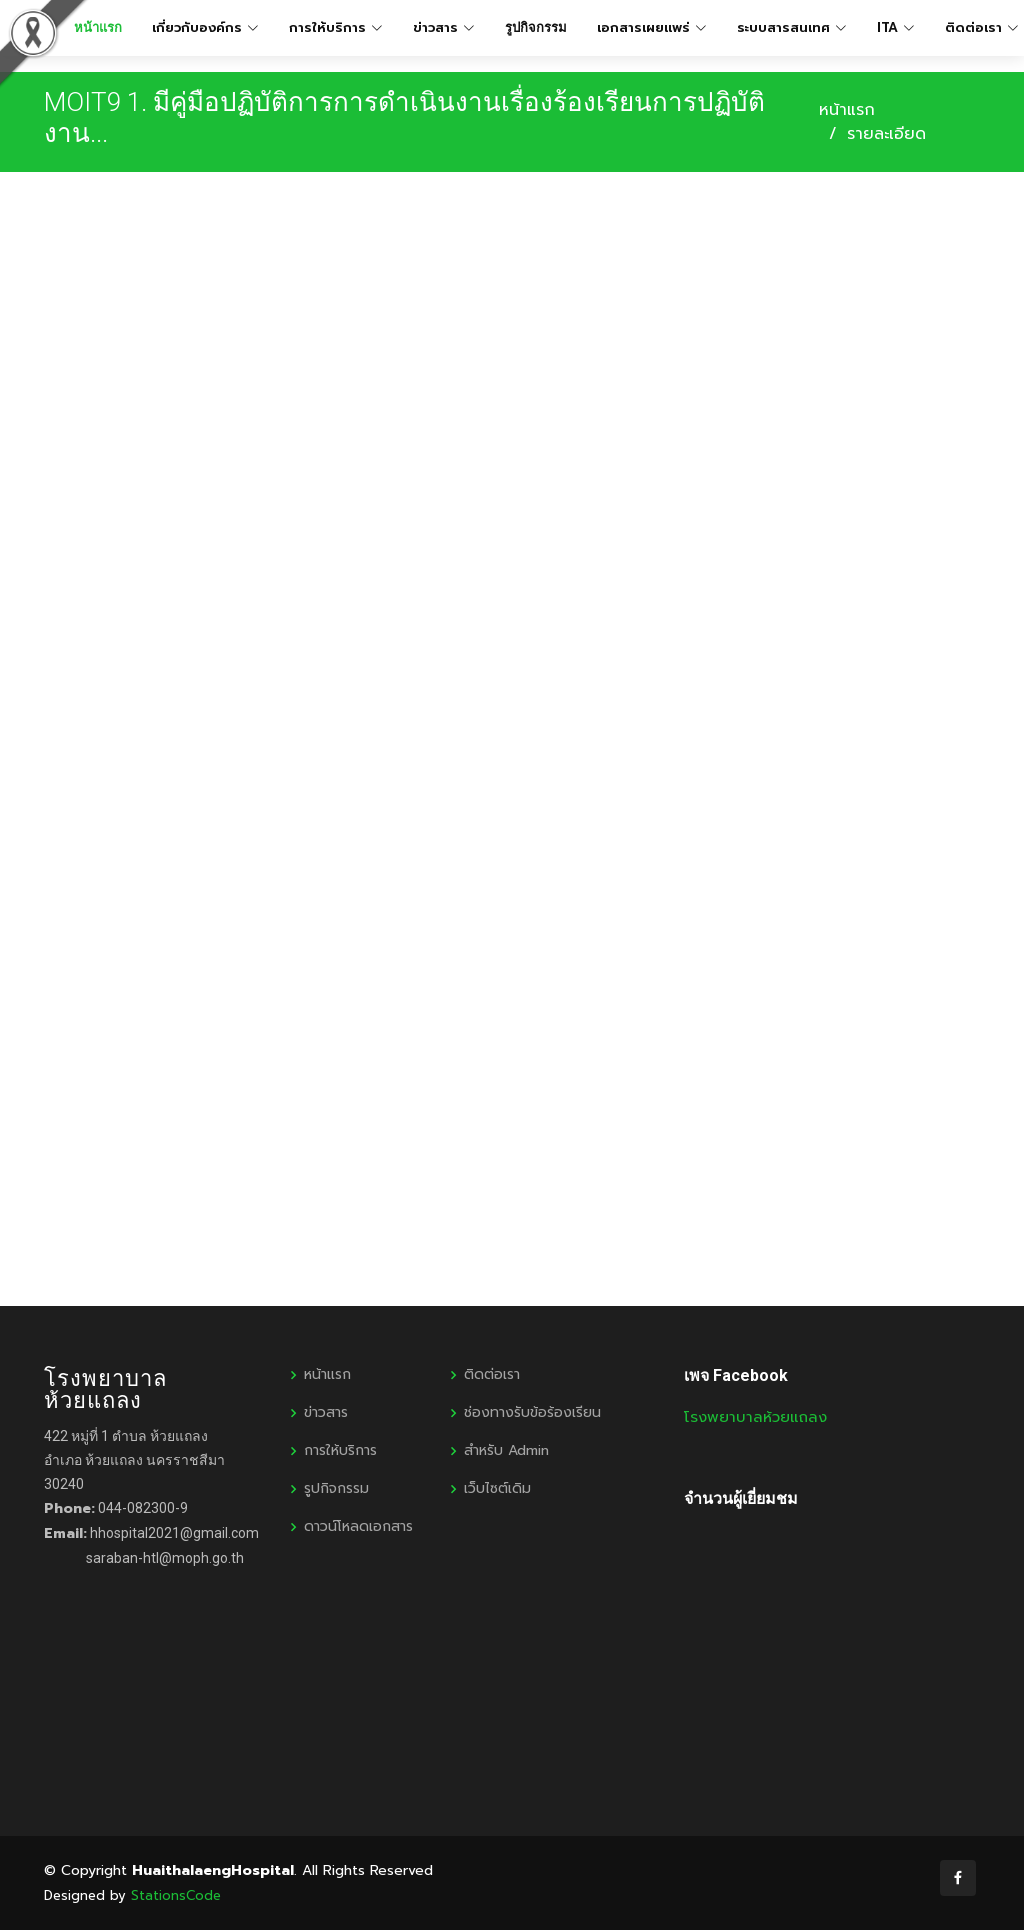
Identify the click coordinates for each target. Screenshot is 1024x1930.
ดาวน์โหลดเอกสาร (358, 1527)
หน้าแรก (847, 110)
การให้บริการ (340, 1451)
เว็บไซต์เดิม (497, 1489)
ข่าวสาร (326, 1413)
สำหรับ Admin (506, 1451)
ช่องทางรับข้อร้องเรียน (532, 1413)
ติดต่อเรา (492, 1375)
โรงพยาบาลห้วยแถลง (755, 1417)
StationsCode (176, 1895)
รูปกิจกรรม (536, 27)
